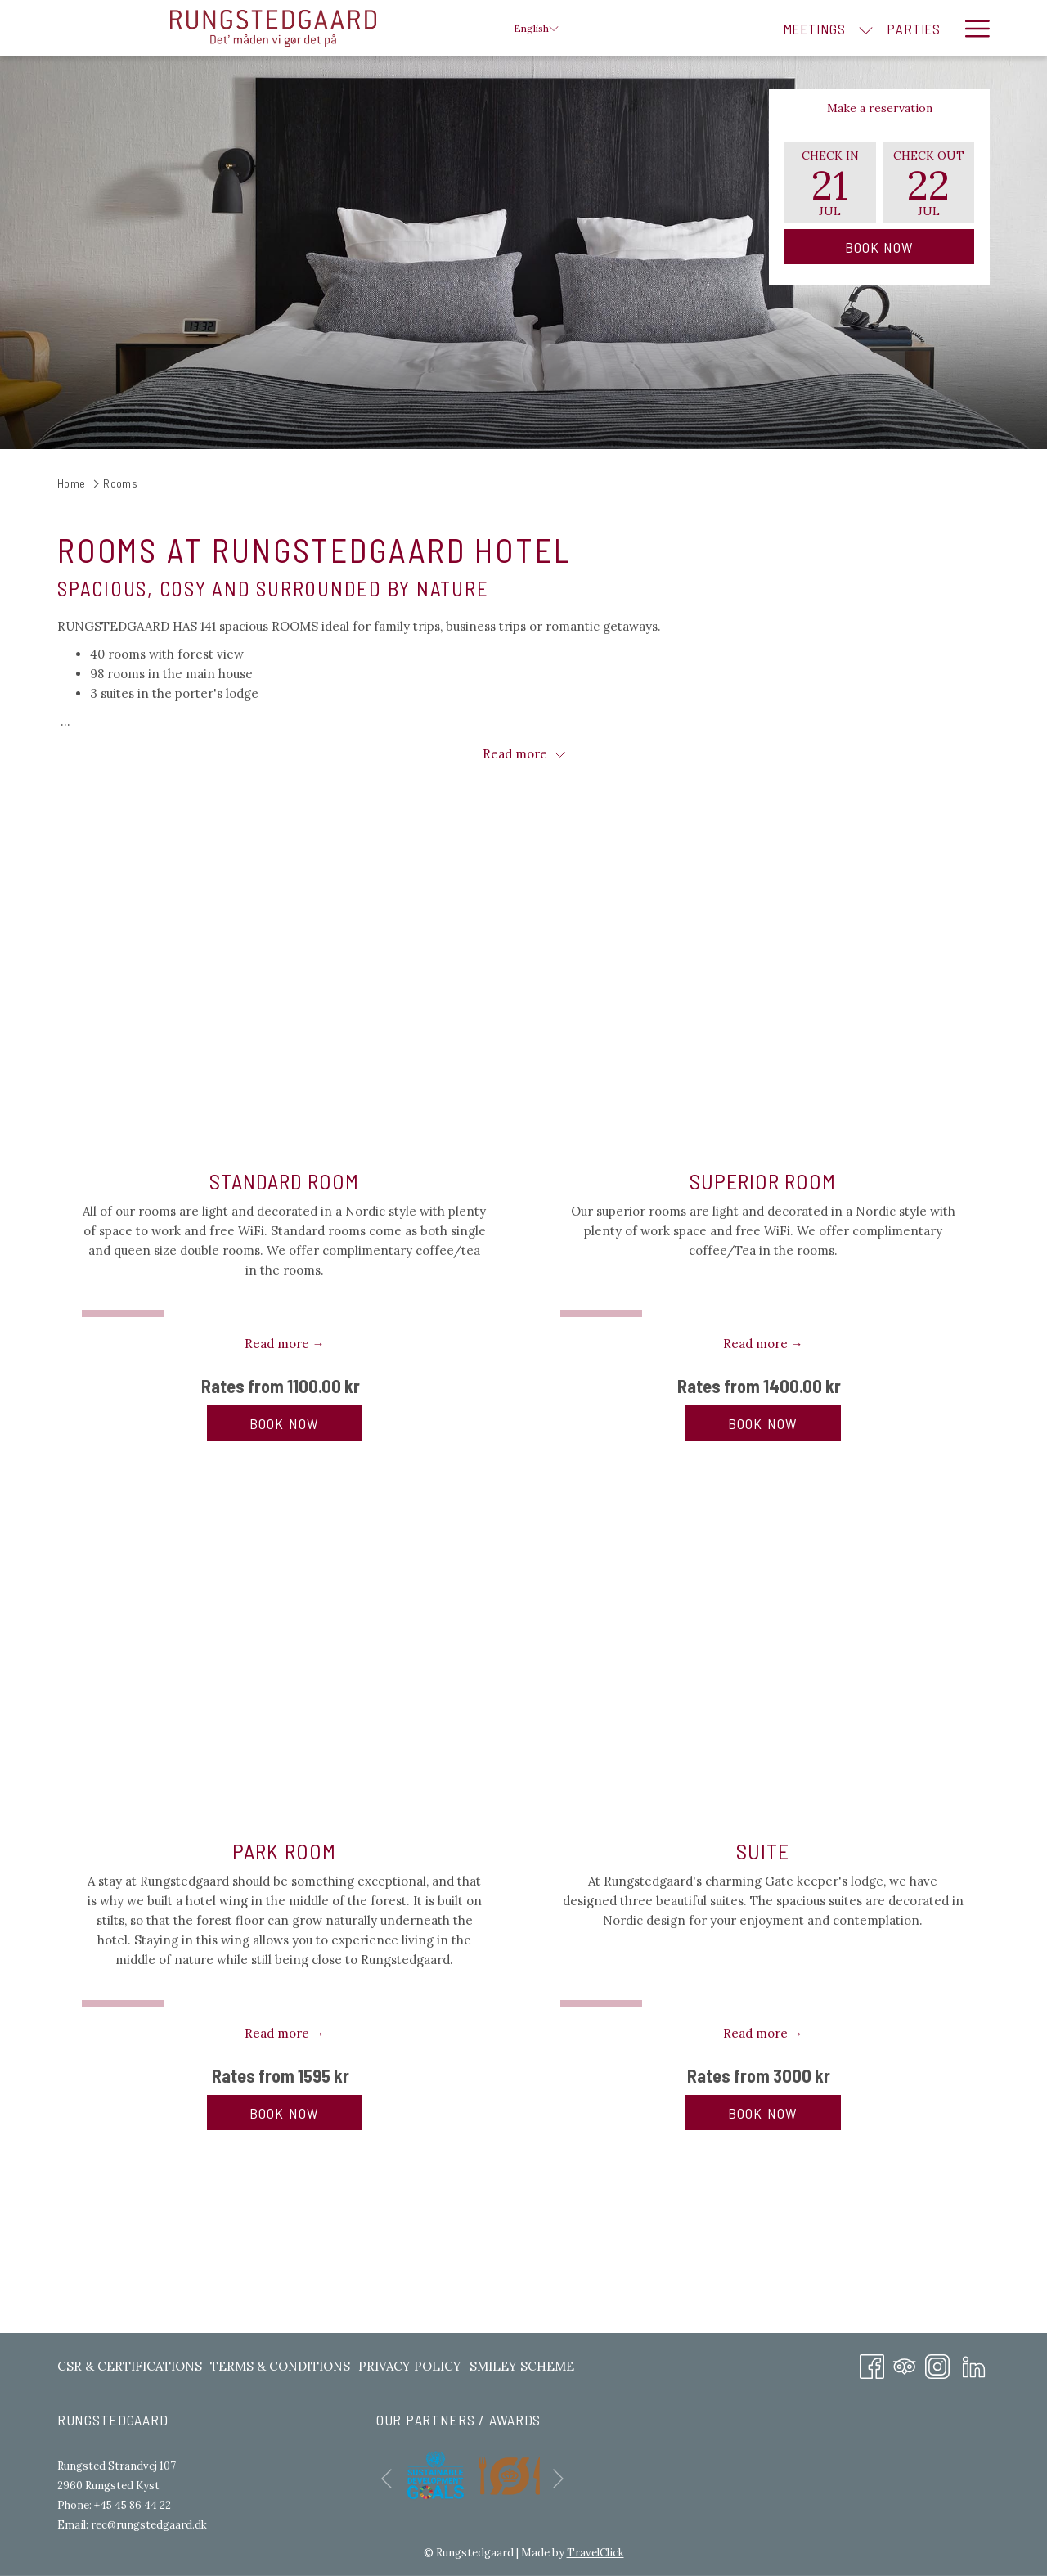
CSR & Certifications (129, 2366)
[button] (830, 182)
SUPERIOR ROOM (763, 1181)
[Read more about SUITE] (763, 1651)
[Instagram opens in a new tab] (937, 2364)
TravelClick (595, 2553)
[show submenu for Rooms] (944, 28)
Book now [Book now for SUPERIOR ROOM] (784, 1423)
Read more (524, 754)
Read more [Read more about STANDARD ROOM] (277, 1343)
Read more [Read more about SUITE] (755, 2033)
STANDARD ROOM (284, 1181)
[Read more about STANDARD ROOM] (284, 981)
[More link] (971, 28)
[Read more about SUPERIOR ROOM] (763, 981)
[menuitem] (730, 28)
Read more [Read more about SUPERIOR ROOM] (755, 1343)
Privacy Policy (409, 2366)
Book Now (879, 247)
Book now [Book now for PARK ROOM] (305, 2112)
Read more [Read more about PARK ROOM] (277, 2033)
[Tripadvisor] (904, 2364)
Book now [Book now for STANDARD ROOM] (305, 1423)
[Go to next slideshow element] (558, 2478)
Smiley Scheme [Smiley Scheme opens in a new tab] (522, 2369)
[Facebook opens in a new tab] (872, 2364)
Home (71, 483)
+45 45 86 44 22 (132, 2505)
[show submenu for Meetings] (781, 28)
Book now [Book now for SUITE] (784, 2112)
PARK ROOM (283, 1850)
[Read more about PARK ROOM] (284, 1651)
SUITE (762, 1850)
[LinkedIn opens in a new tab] (974, 2364)
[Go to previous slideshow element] (386, 2478)
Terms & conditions (280, 2366)
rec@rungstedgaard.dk (149, 2525)
